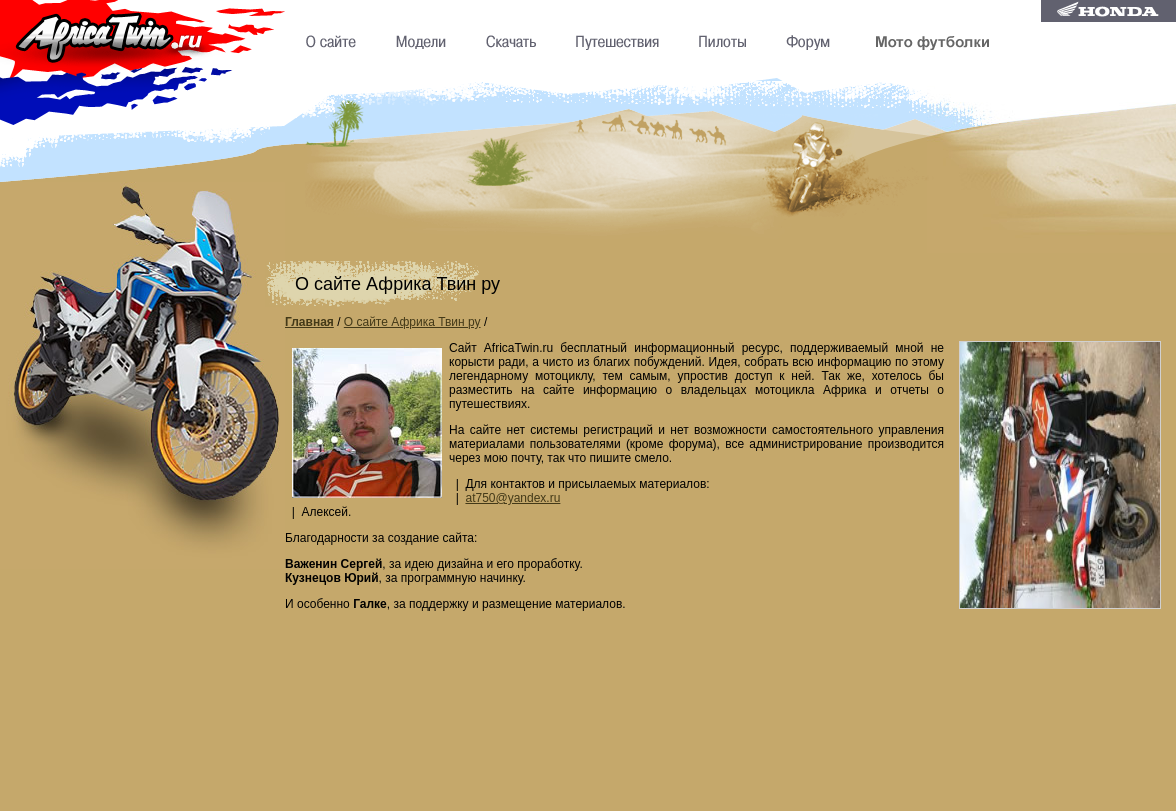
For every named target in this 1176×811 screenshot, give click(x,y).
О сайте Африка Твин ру (412, 322)
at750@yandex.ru (512, 498)
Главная (309, 322)
